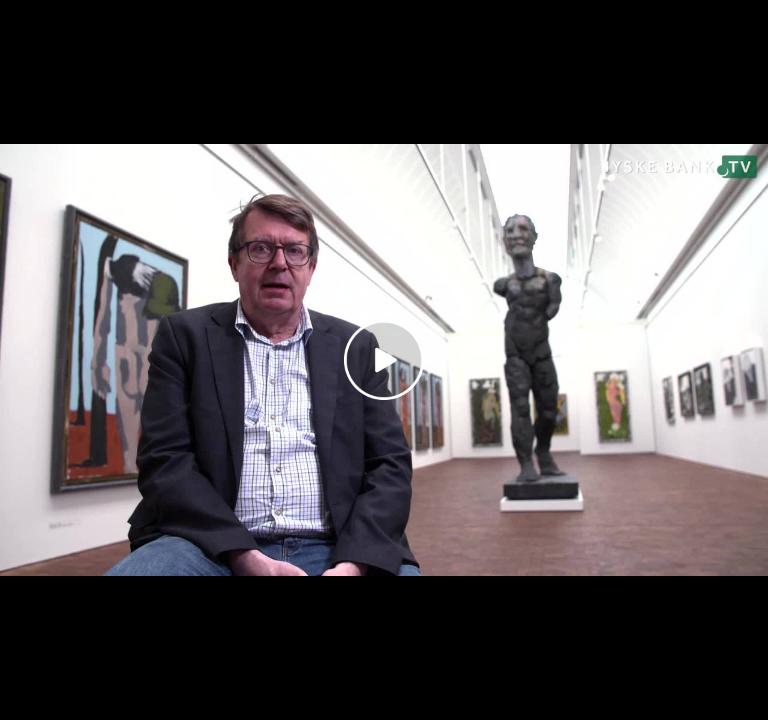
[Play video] (384, 360)
